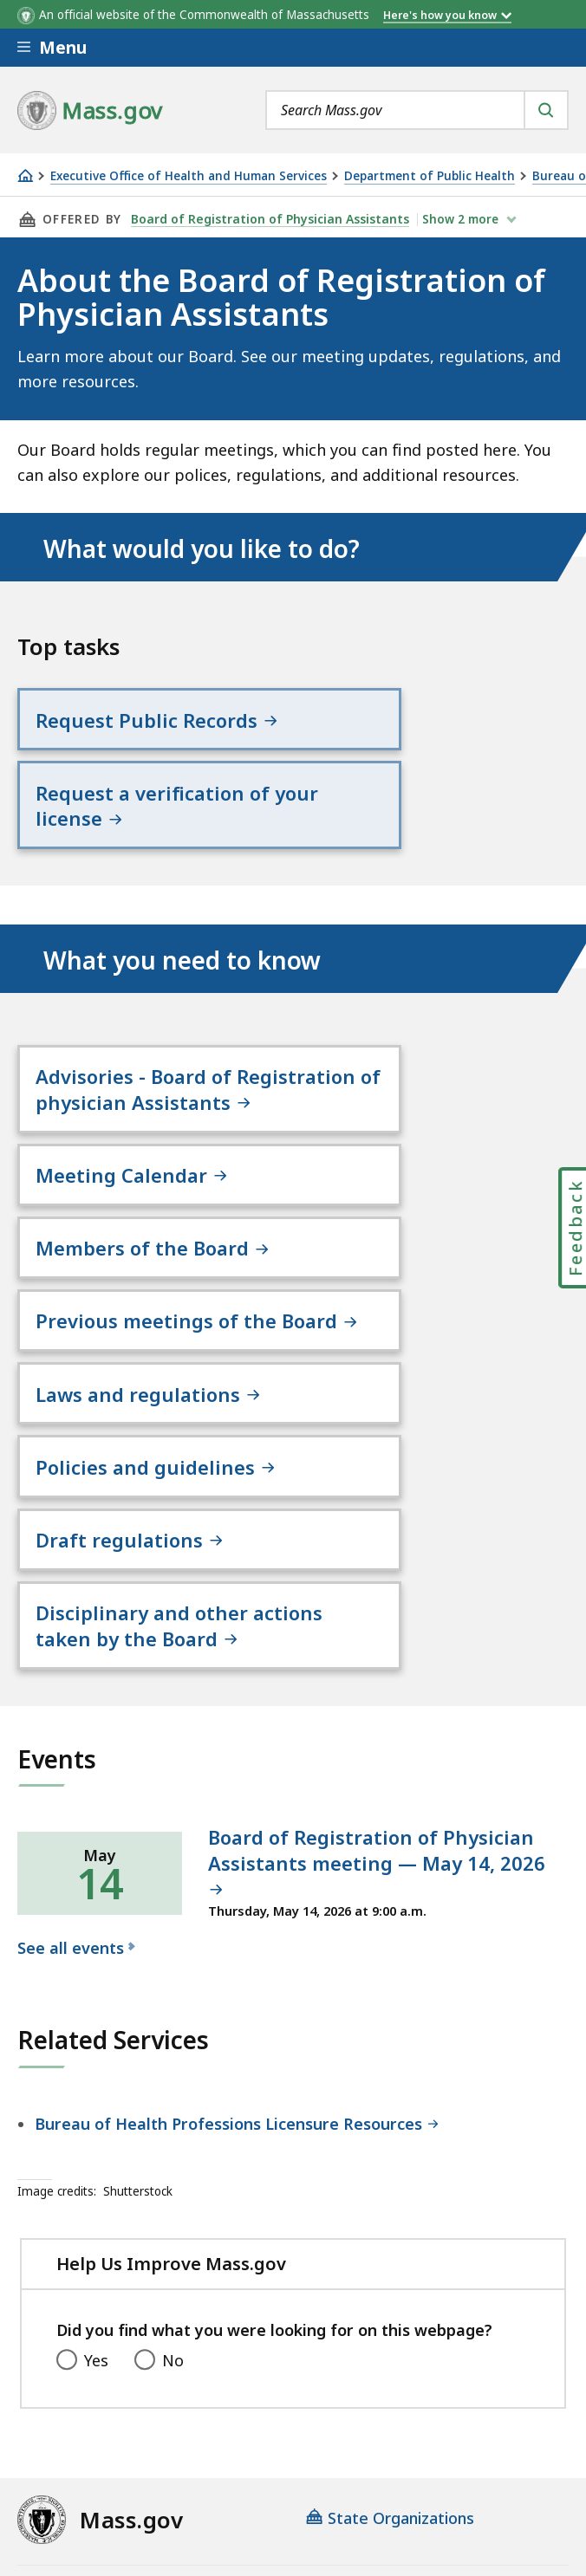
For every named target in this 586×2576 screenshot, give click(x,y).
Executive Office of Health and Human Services (188, 176)
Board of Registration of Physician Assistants (267, 219)
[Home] (25, 175)
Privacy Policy (318, 2410)
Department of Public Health (429, 176)
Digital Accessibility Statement (129, 2410)
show (456, 219)
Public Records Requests (108, 2455)
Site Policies (438, 2410)
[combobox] (417, 110)
